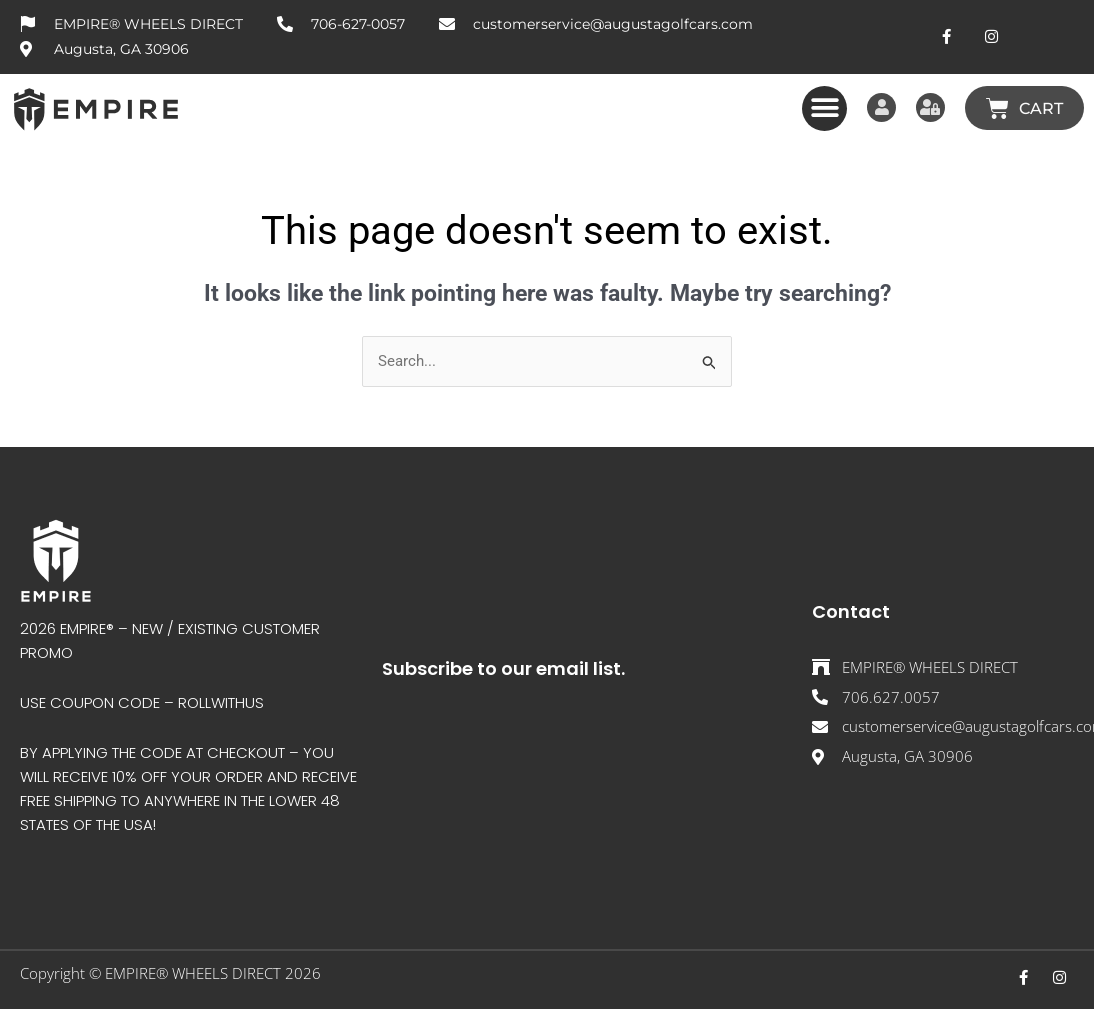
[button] (816, 108)
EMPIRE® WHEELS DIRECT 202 (208, 973)
